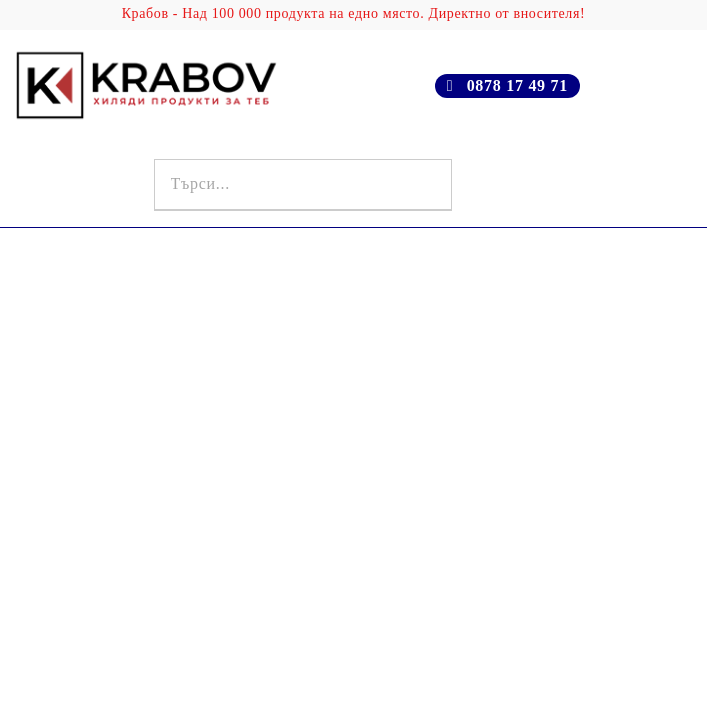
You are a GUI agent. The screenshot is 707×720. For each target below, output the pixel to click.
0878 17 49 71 (517, 85)
